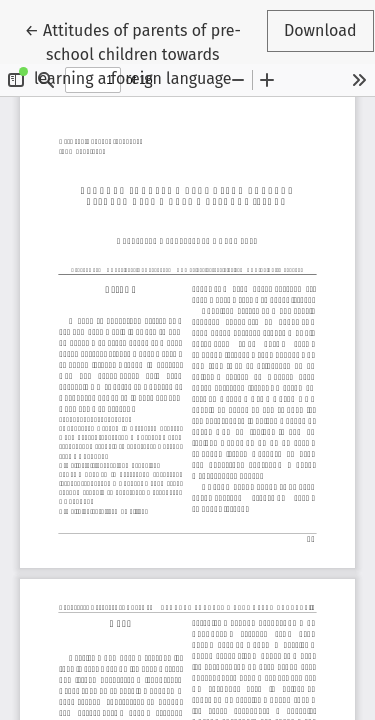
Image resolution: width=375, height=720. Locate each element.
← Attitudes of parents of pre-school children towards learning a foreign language (132, 53)
